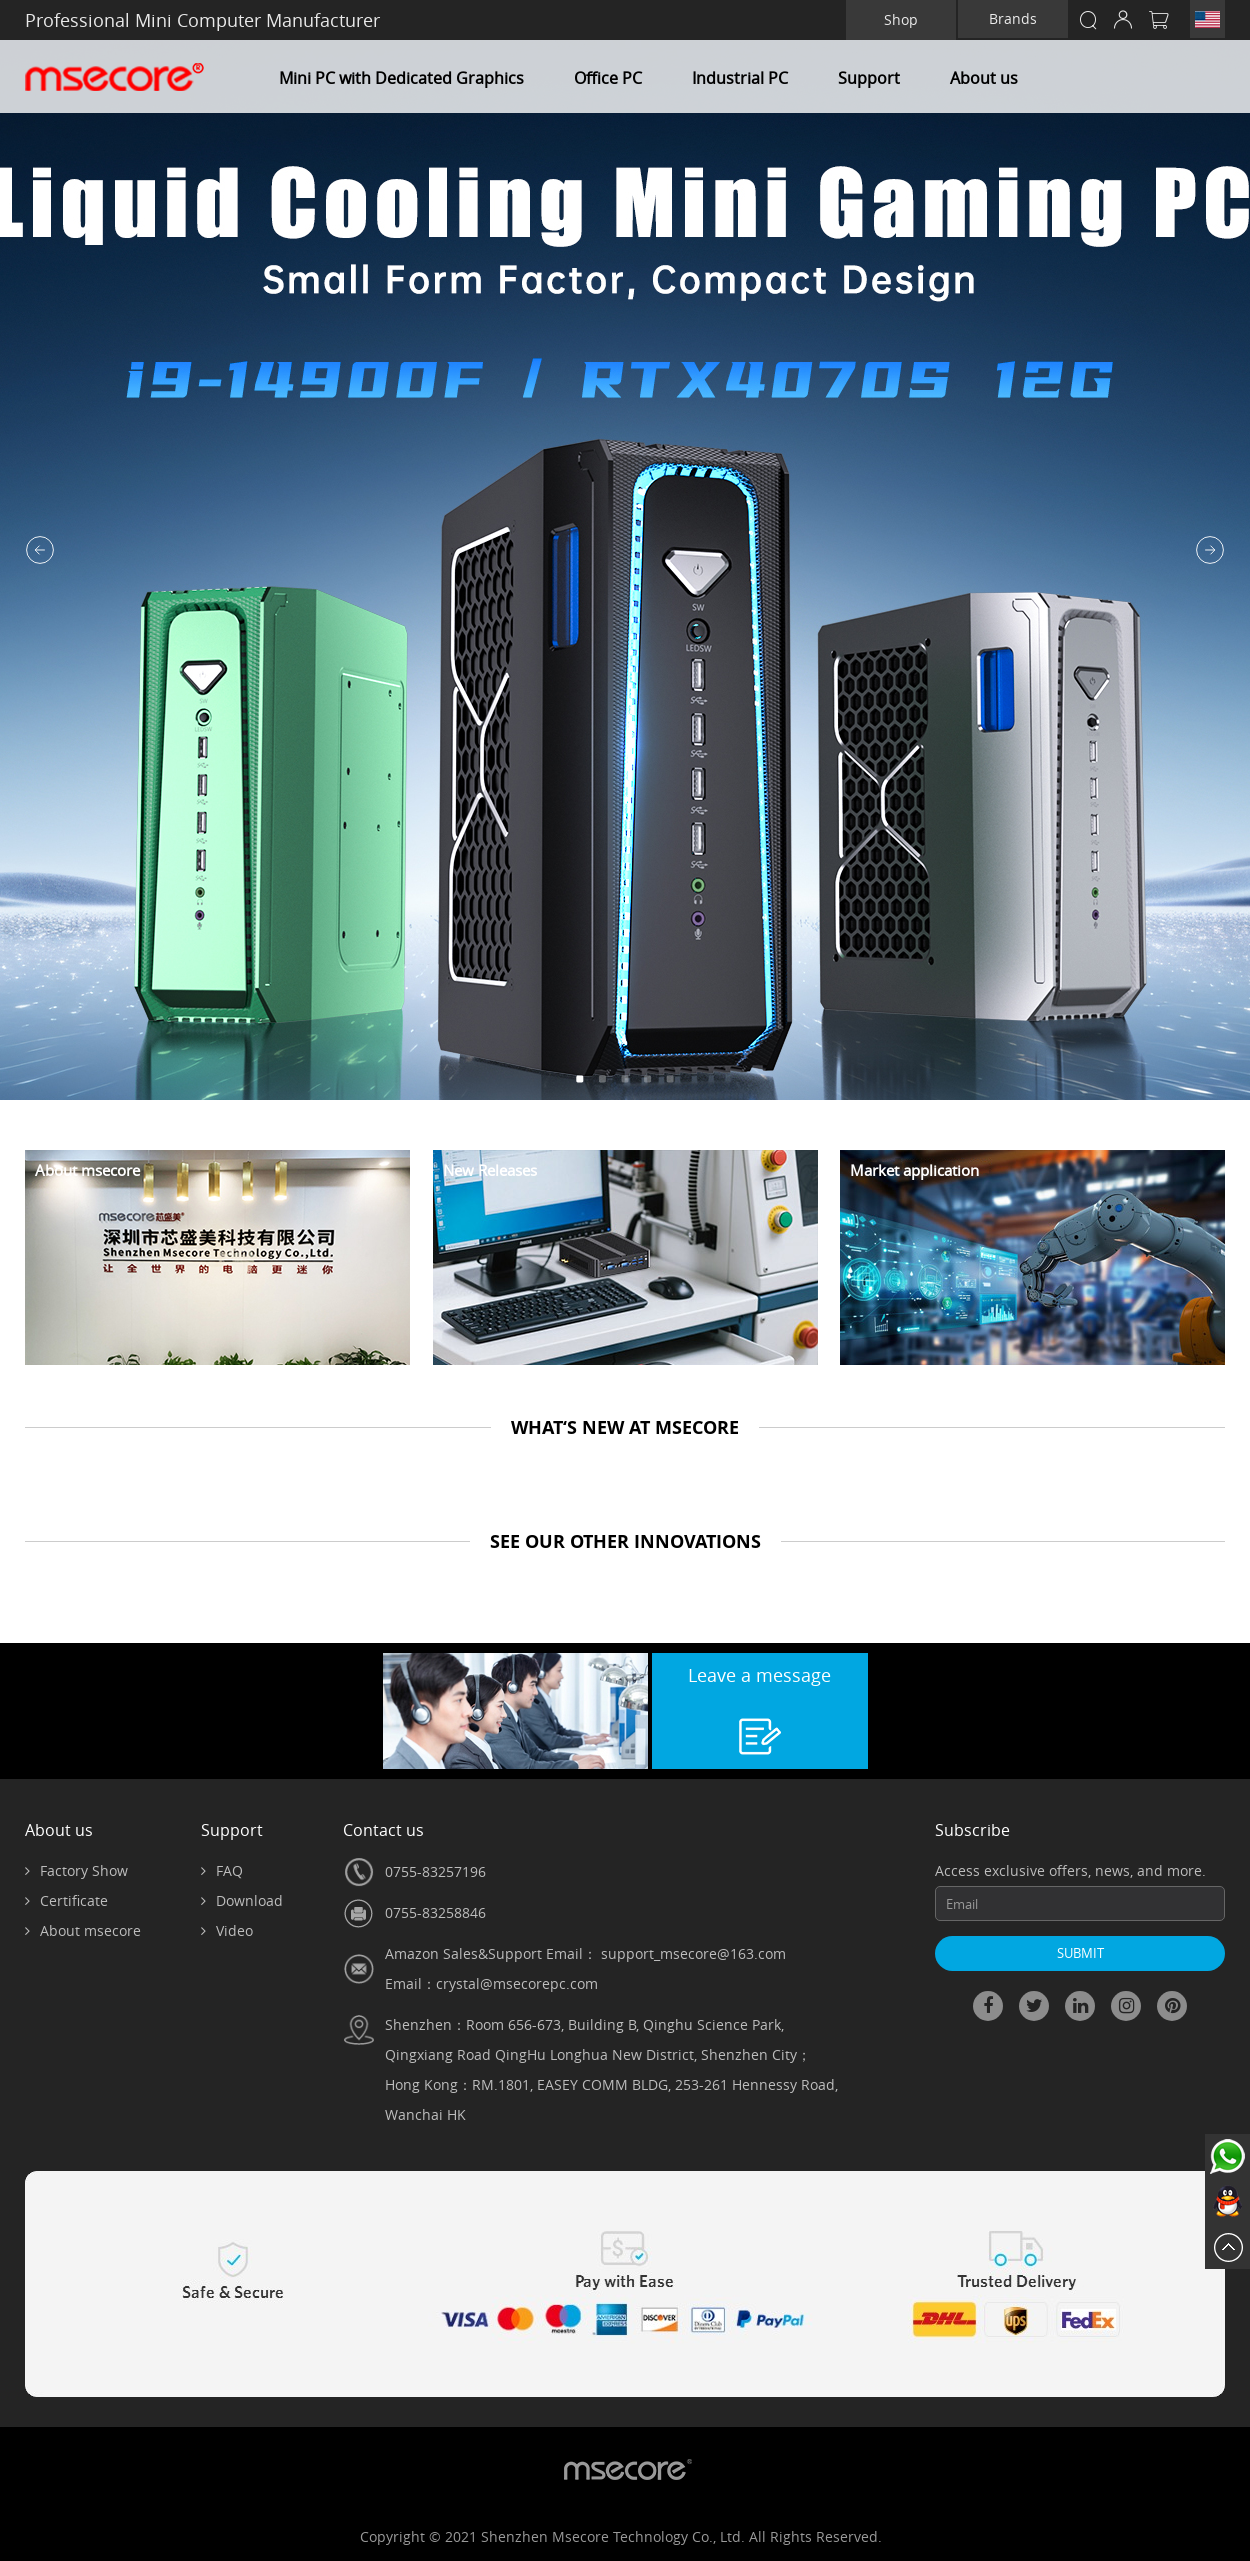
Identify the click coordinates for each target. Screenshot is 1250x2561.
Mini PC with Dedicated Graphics (401, 78)
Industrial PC (740, 78)
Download (242, 1900)
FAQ (222, 1870)
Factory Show (76, 1870)
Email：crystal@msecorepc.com (491, 1983)
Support (869, 78)
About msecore (83, 1930)
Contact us (383, 1830)
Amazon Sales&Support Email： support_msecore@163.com (585, 1953)
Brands (1013, 18)
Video (227, 1930)
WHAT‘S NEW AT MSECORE (625, 1427)
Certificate (66, 1900)
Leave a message (759, 1675)
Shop (901, 19)
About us (984, 78)
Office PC (608, 78)
